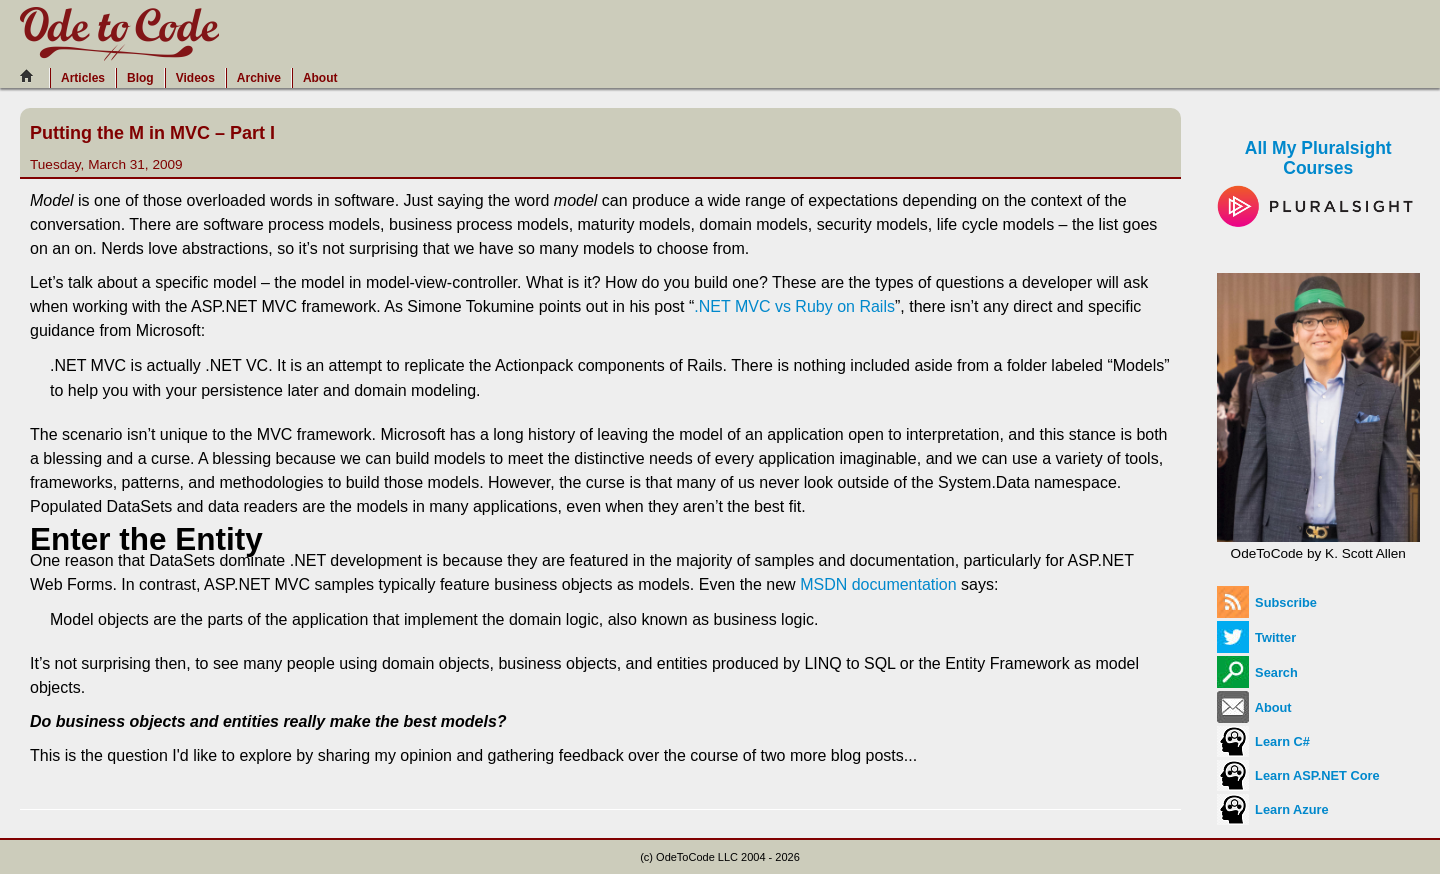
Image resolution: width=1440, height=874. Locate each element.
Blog (140, 78)
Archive (259, 78)
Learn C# (1263, 741)
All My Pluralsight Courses (1318, 176)
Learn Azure (1273, 809)
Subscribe (1267, 602)
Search (1257, 672)
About (320, 78)
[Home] (32, 76)
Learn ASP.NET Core (1298, 775)
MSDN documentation (878, 584)
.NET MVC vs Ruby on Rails (794, 306)
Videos (195, 78)
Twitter (1257, 637)
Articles (83, 78)
